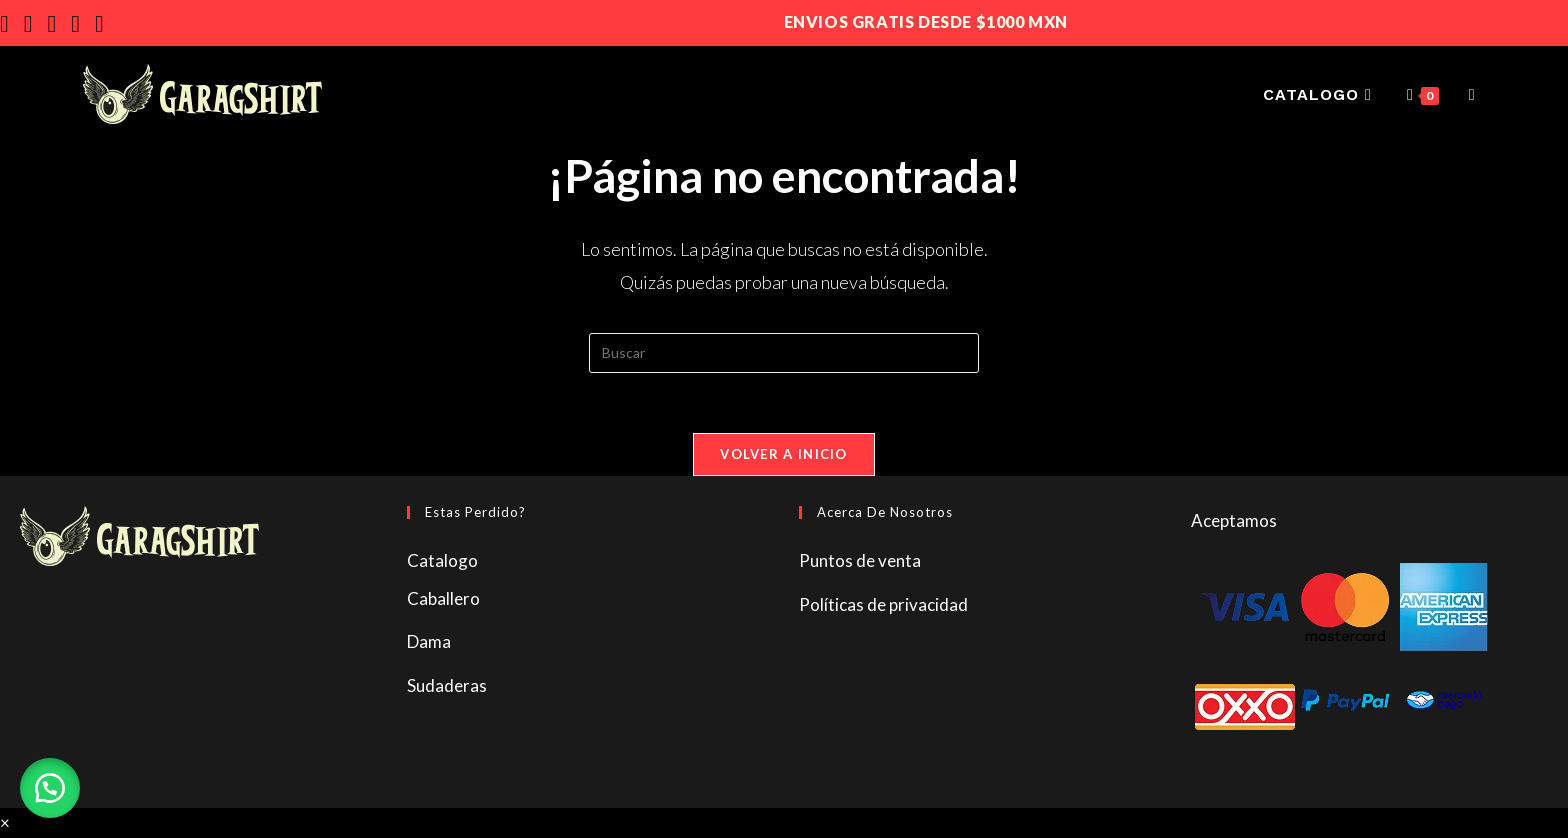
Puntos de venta (860, 560)
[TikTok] (107, 24)
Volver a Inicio (784, 454)
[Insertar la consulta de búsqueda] (784, 353)
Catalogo (442, 560)
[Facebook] (12, 24)
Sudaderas (447, 685)
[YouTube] (60, 24)
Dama (429, 641)
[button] (50, 788)
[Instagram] (36, 24)
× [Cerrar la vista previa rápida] (5, 822)
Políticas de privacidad (883, 604)
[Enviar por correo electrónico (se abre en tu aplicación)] (83, 24)
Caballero (443, 598)
